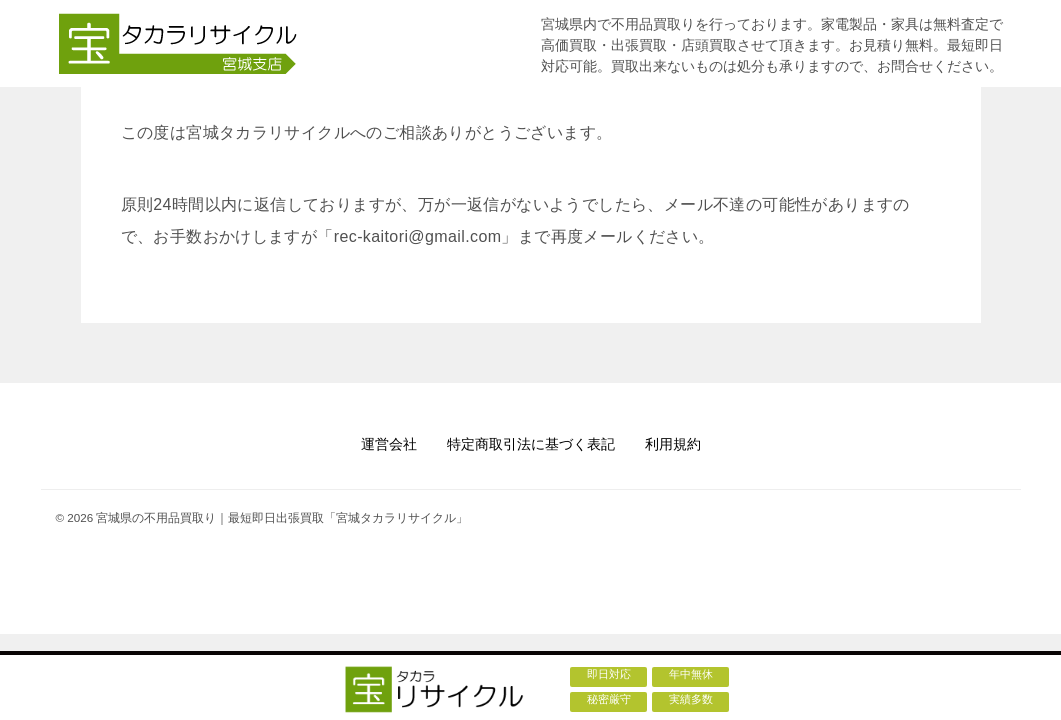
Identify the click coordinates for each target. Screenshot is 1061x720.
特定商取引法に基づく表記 (531, 444)
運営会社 (389, 444)
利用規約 (673, 444)
